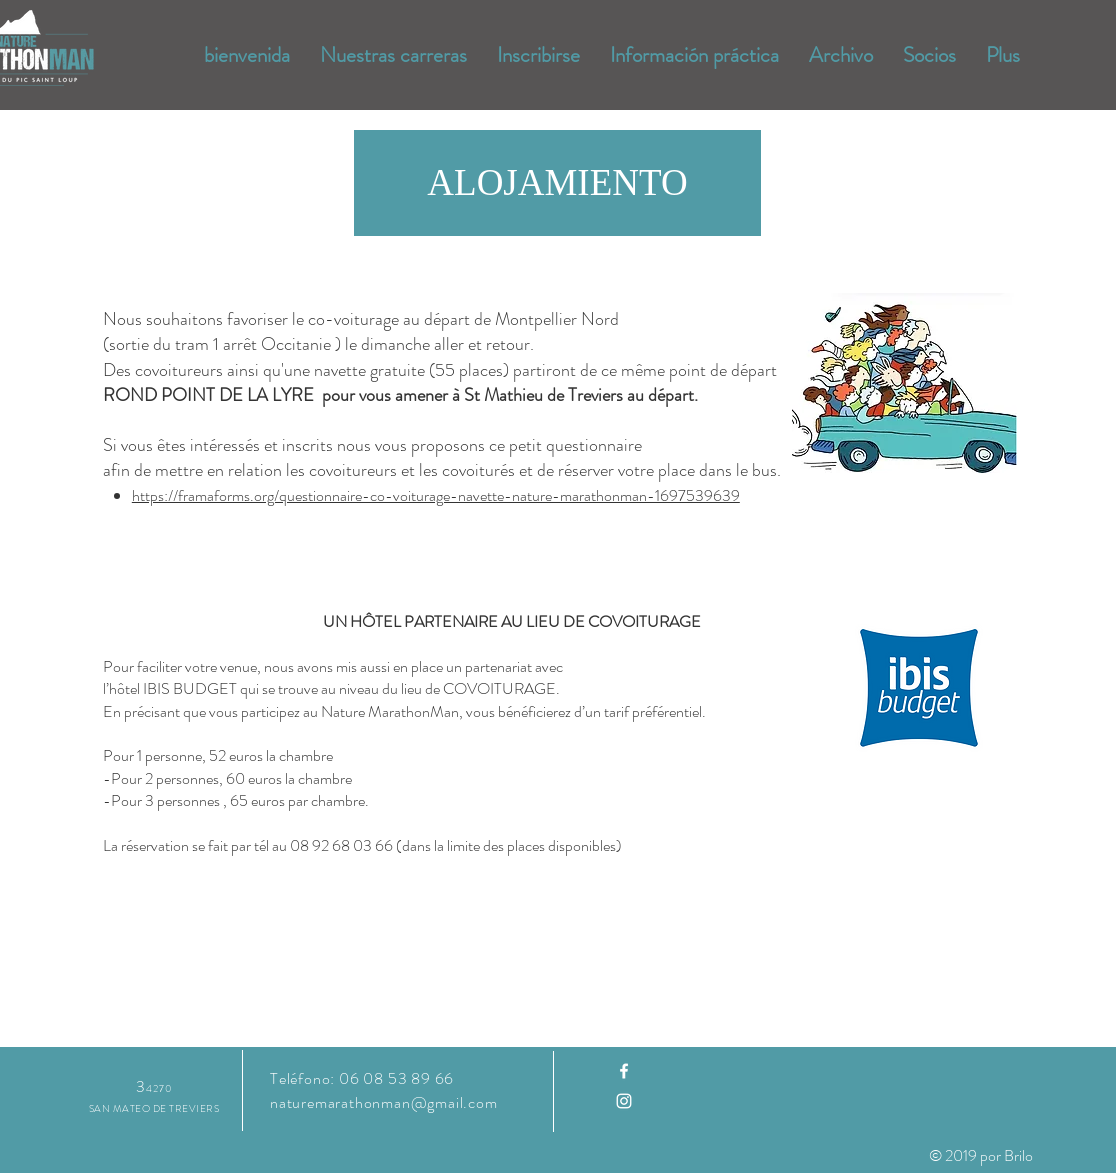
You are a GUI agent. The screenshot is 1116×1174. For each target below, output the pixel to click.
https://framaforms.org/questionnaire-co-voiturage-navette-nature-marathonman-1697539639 (436, 495)
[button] (557, 183)
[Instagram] (624, 1101)
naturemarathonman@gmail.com (384, 1102)
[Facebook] (624, 1071)
